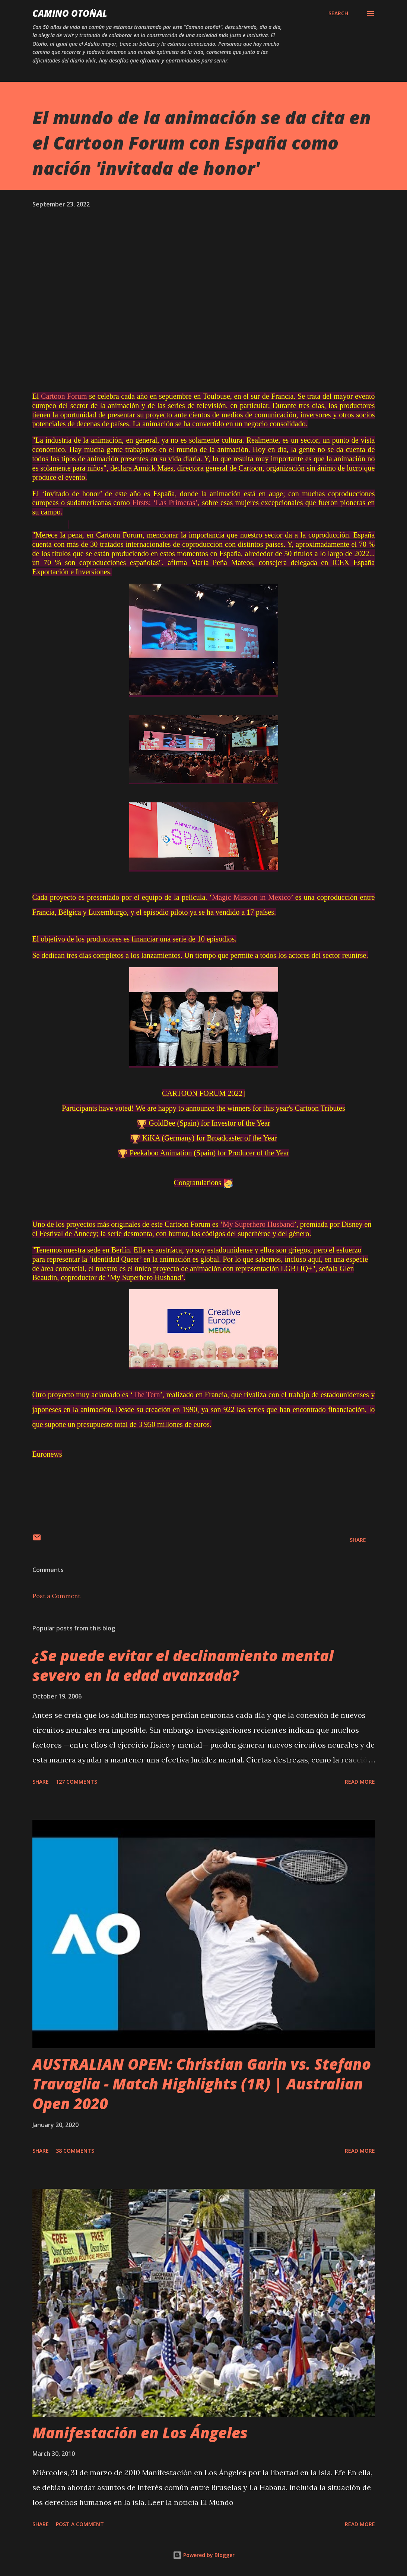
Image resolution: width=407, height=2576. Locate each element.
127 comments (76, 1781)
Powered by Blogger (204, 2555)
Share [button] (358, 1539)
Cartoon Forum (64, 396)
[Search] (338, 13)
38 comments (75, 2150)
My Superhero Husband (258, 1224)
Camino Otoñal (69, 13)
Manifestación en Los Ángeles (140, 2432)
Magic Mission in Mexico (251, 897)
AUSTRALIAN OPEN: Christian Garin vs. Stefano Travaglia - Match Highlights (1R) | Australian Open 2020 (201, 2084)
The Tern (146, 1394)
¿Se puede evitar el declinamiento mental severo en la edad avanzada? (183, 1665)
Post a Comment (56, 1596)
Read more (360, 1781)
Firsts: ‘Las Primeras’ (165, 502)
